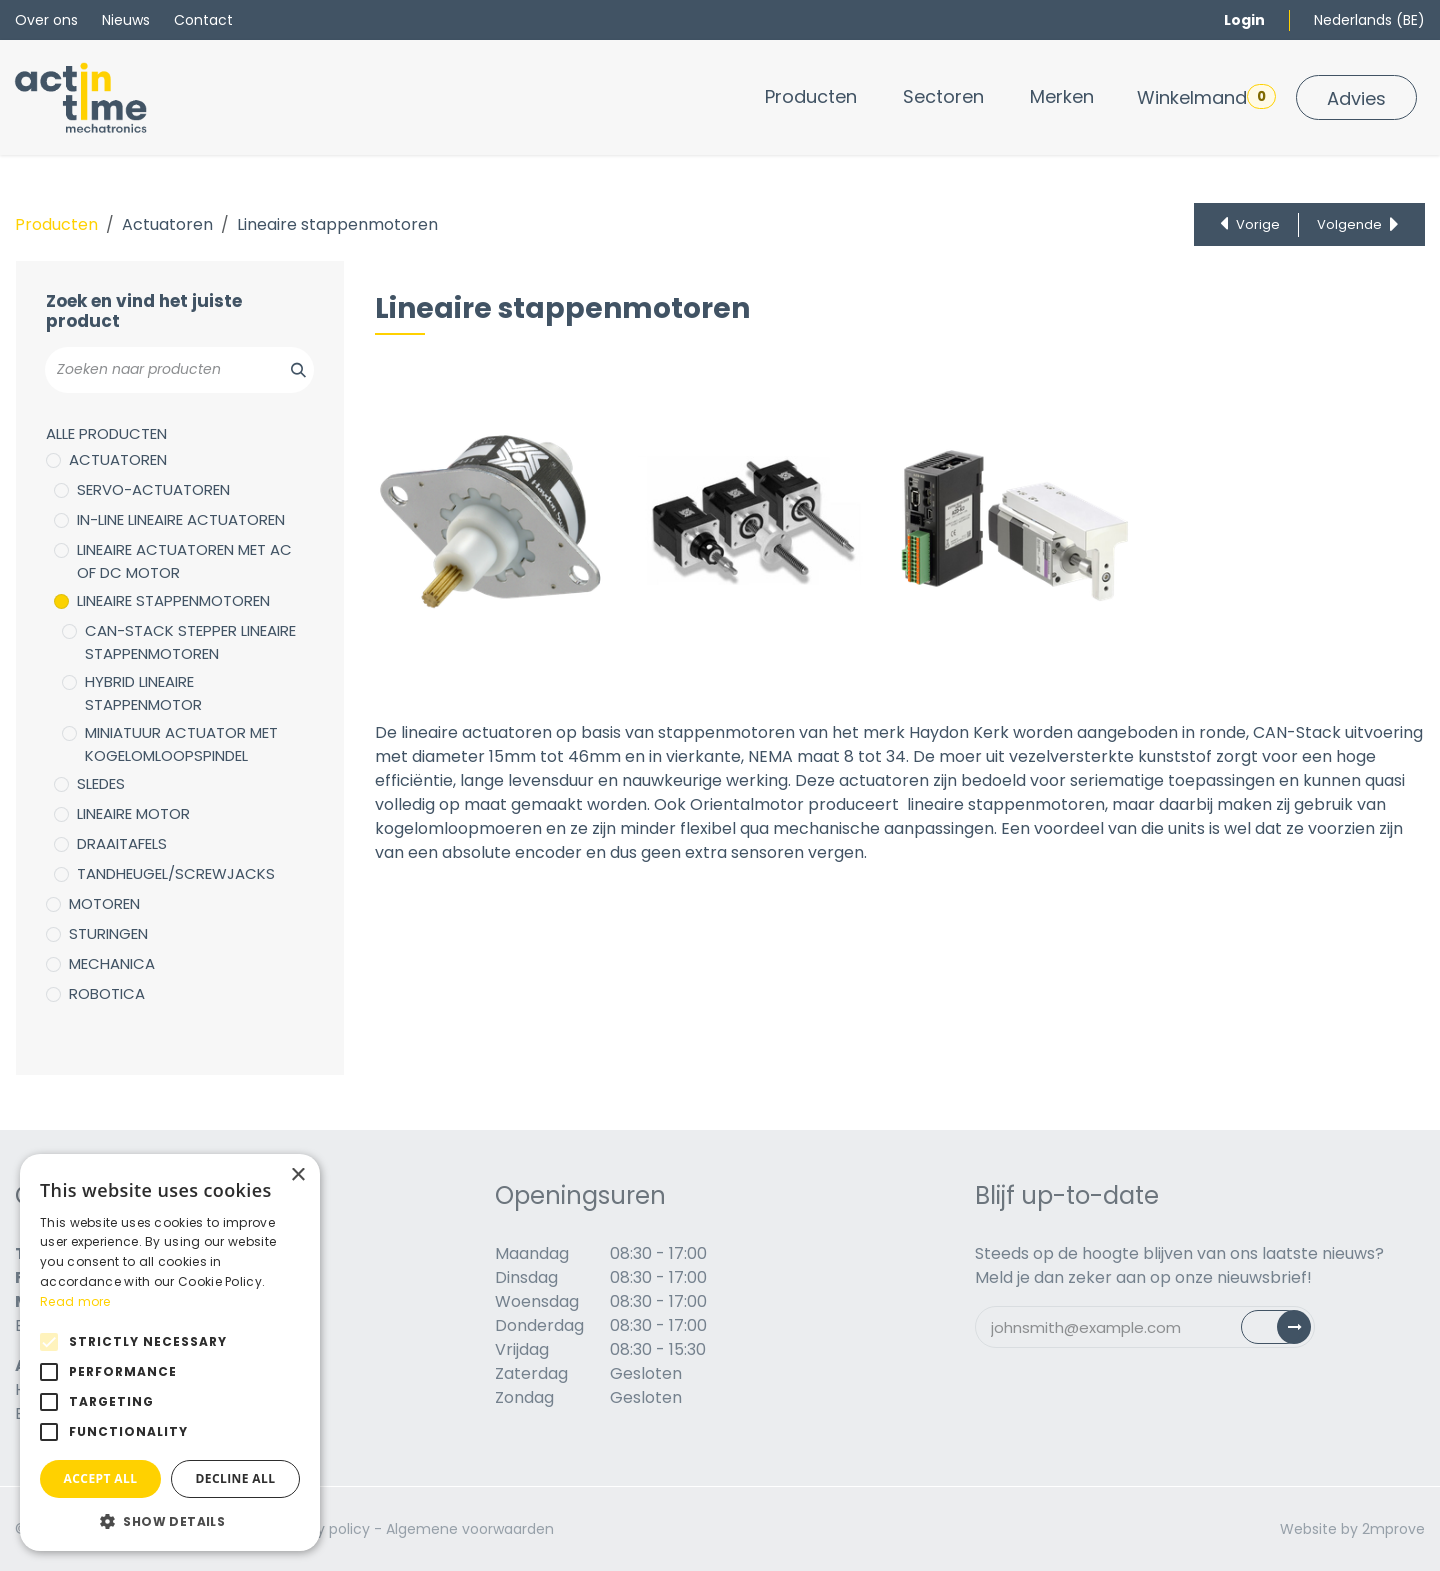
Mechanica (112, 963)
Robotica (107, 993)
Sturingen (108, 933)
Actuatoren (167, 224)
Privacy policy (322, 1529)
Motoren (104, 903)
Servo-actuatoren (153, 489)
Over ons (46, 20)
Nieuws (126, 20)
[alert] (170, 1352)
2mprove (1393, 1529)
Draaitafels (122, 843)
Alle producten (106, 433)
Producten (56, 224)
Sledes (101, 783)
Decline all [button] (236, 1478)
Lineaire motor (133, 813)
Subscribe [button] (1287, 1331)
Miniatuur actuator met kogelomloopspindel (181, 744)
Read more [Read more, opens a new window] (75, 1301)
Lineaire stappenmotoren (173, 600)
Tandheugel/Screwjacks (176, 873)
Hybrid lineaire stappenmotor (143, 693)
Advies (1356, 98)
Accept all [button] (101, 1478)
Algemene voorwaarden (470, 1529)
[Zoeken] (287, 370)
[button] (170, 1521)
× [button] (297, 1175)
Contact (203, 20)
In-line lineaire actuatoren (181, 519)
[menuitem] (811, 96)
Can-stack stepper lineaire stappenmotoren (190, 642)
